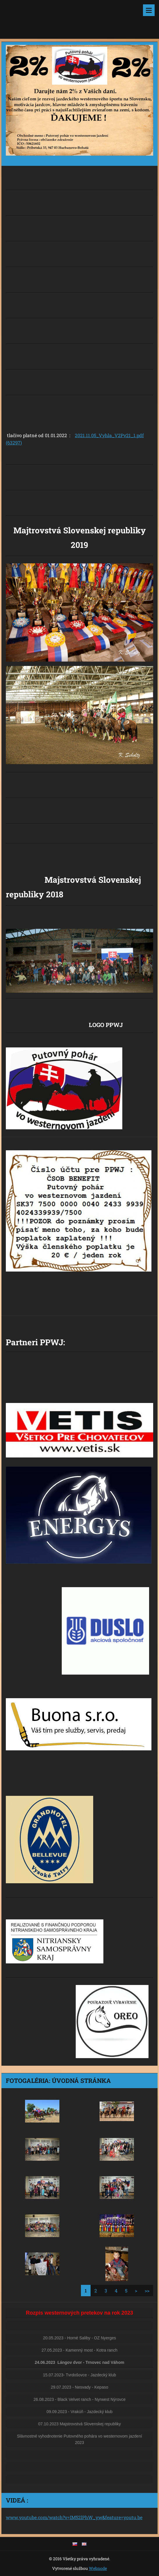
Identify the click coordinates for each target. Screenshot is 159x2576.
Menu (149, 10)
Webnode (98, 2568)
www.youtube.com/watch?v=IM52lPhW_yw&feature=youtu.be (74, 2517)
